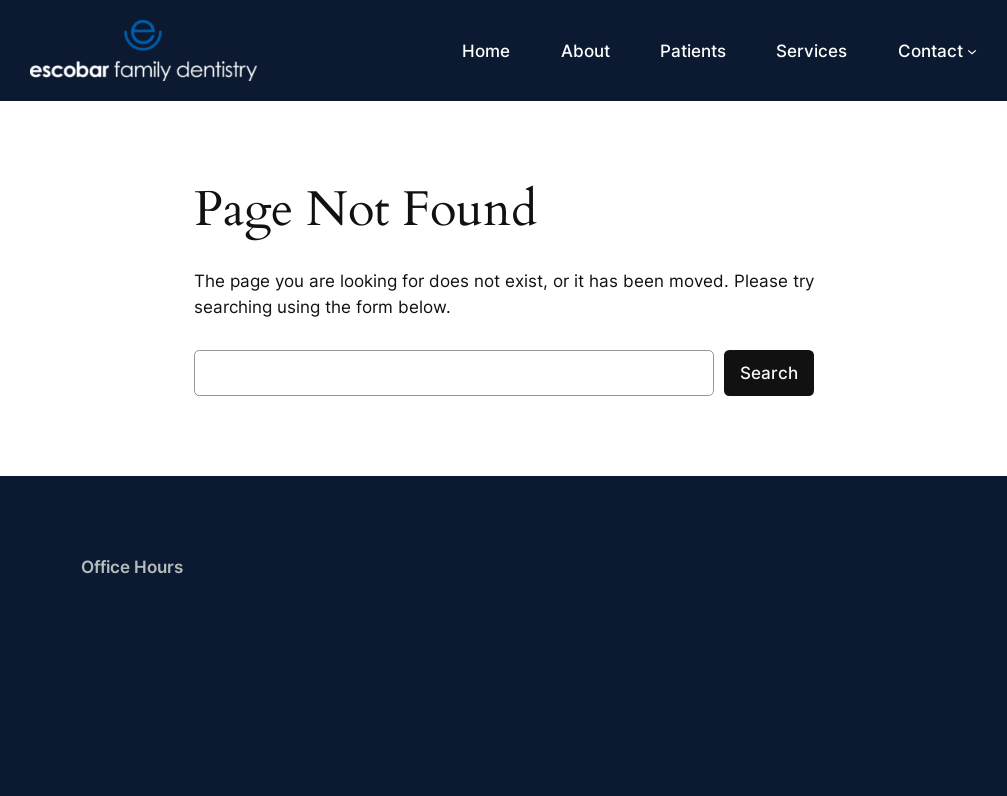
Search (769, 373)
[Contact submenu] (972, 51)
